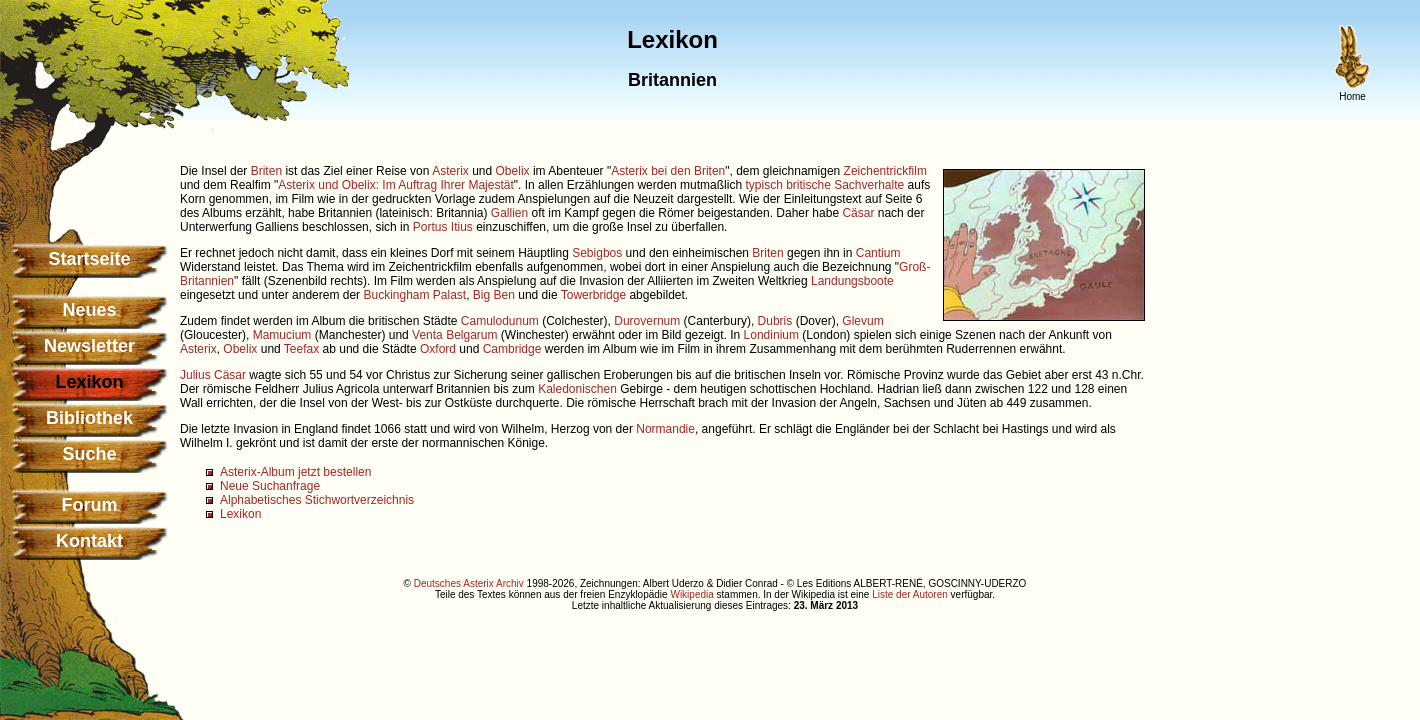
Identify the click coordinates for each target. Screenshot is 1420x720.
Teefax (301, 349)
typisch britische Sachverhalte (824, 185)
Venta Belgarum (454, 335)
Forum (90, 505)
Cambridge (512, 349)
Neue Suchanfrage (270, 486)
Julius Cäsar (213, 375)
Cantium (878, 253)
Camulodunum (500, 321)
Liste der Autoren (910, 594)
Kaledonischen (577, 389)
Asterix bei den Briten (668, 171)
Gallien (509, 213)
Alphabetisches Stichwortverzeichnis (317, 500)
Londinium (771, 335)
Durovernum (647, 321)
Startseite (89, 259)
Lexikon (240, 514)
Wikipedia (691, 594)
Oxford (438, 349)
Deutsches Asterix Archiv (469, 583)
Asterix (450, 171)
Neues (89, 310)
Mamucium (282, 335)
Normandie (665, 429)
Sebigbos (597, 253)
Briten (266, 171)
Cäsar (858, 213)
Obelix (513, 171)
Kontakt (89, 541)
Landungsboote (852, 281)
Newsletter (89, 346)
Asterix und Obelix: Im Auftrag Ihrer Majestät (395, 185)
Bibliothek (89, 418)
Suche (89, 454)
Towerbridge (593, 295)
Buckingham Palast (414, 295)
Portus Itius (443, 227)
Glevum (862, 321)
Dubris (775, 321)
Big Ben (494, 295)
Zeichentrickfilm (885, 171)
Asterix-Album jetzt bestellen (295, 472)
